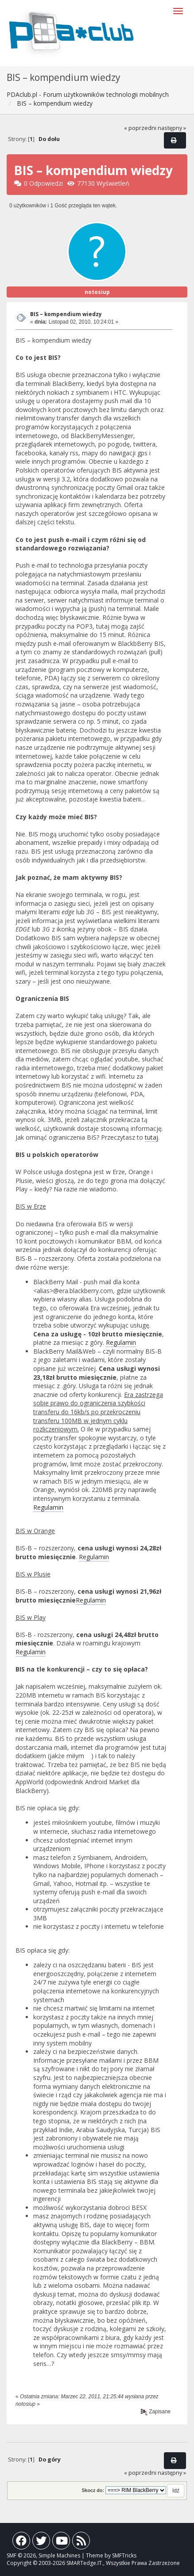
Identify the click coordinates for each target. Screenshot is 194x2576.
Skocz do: (92, 2490)
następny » (172, 128)
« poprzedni (140, 128)
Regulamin (121, 1342)
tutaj (151, 1137)
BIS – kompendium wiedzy (66, 314)
